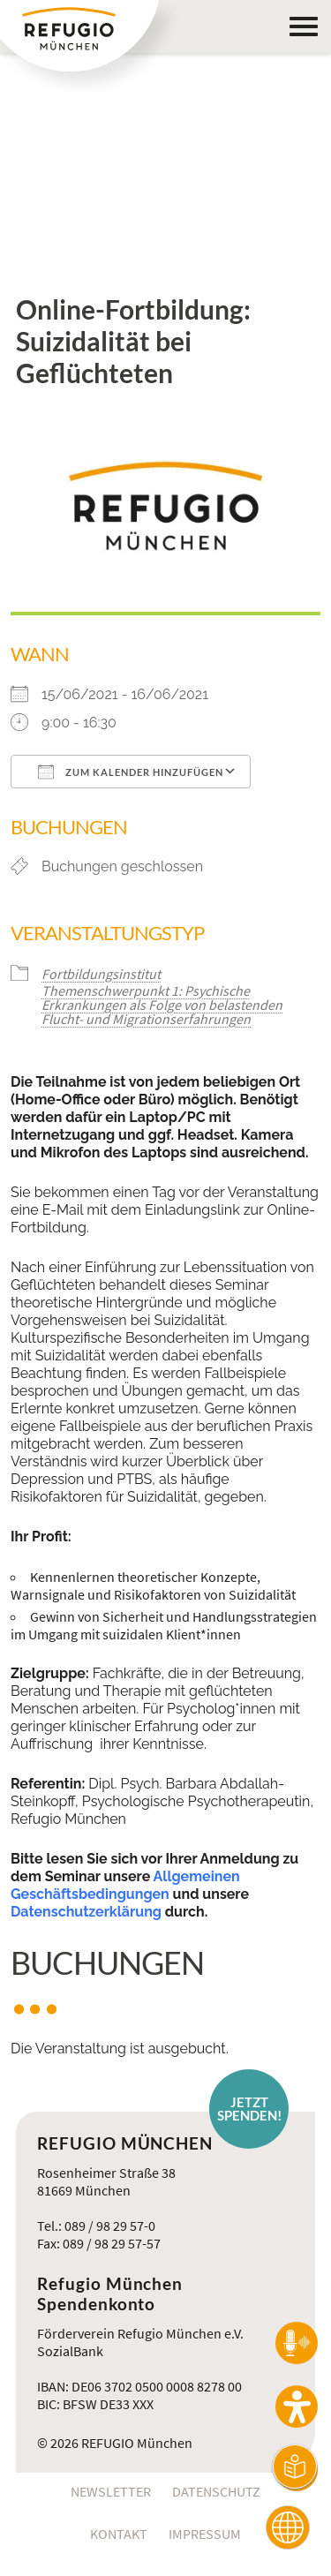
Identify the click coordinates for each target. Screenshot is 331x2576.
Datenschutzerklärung (86, 1911)
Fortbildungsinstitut (101, 974)
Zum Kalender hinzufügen (130, 772)
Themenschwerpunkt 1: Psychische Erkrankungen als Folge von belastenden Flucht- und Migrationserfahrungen (161, 1005)
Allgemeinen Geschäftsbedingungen (125, 1885)
